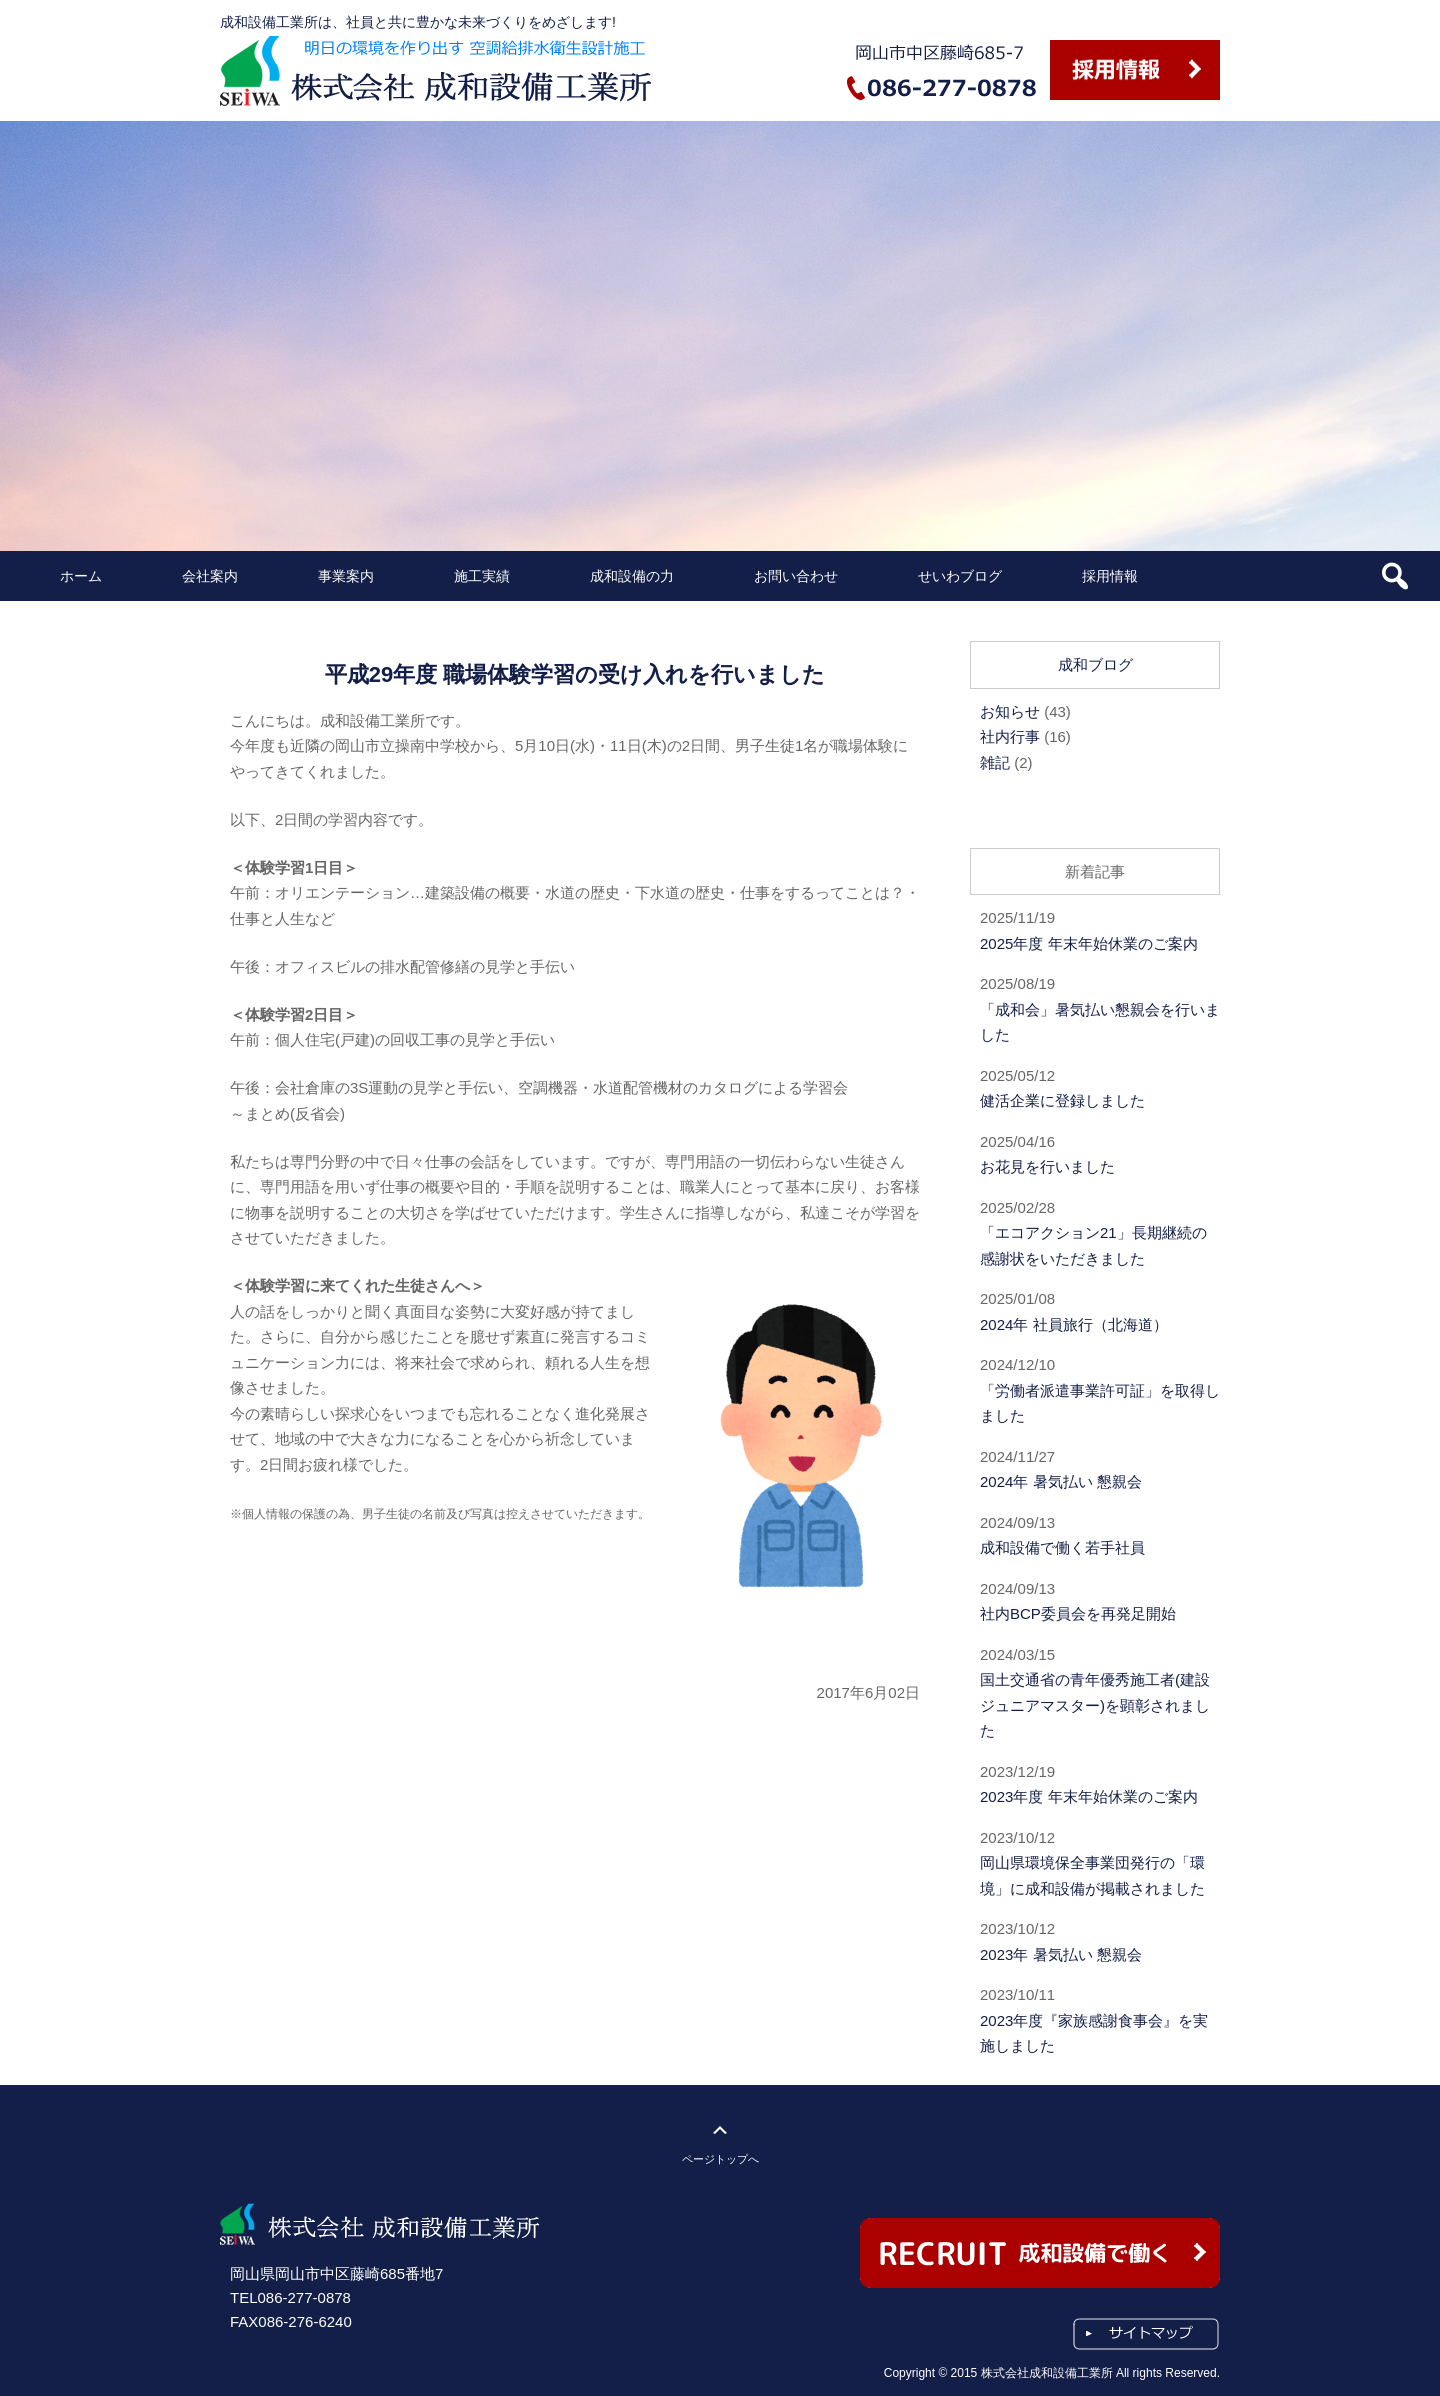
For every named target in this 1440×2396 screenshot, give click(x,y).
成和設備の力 (632, 576)
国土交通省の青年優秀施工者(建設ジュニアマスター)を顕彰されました (1095, 1705)
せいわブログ (960, 576)
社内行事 (1010, 736)
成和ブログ (1095, 664)
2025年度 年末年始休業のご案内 (1089, 943)
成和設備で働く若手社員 (1062, 1547)
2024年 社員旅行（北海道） (1074, 1324)
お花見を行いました (1047, 1166)
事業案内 (346, 576)
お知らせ (1010, 711)
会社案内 (210, 576)
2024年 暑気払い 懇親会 (1061, 1481)
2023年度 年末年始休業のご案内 (1089, 1796)
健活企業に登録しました (1062, 1100)
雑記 (995, 762)
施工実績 (482, 576)
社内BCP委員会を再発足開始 (1078, 1613)
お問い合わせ (796, 576)
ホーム (81, 576)
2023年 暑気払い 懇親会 (1061, 1954)
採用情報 (1110, 576)
